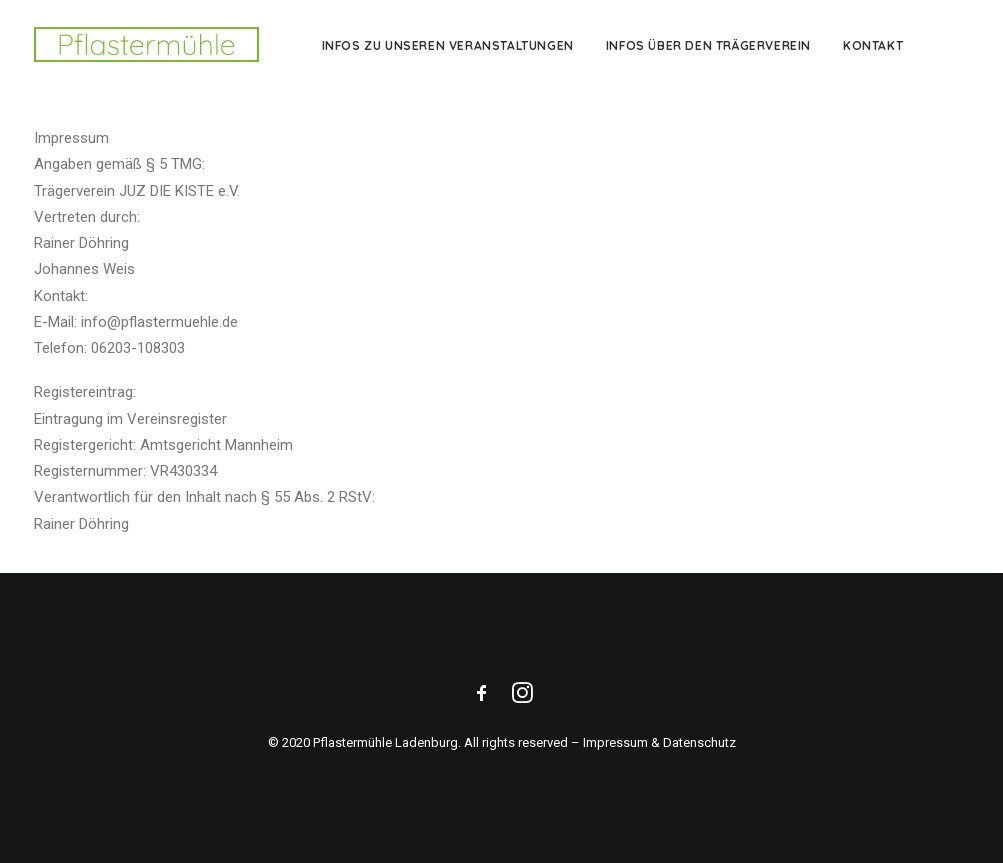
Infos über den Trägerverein (708, 45)
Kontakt (873, 45)
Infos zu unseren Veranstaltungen (448, 45)
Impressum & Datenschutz (659, 742)
